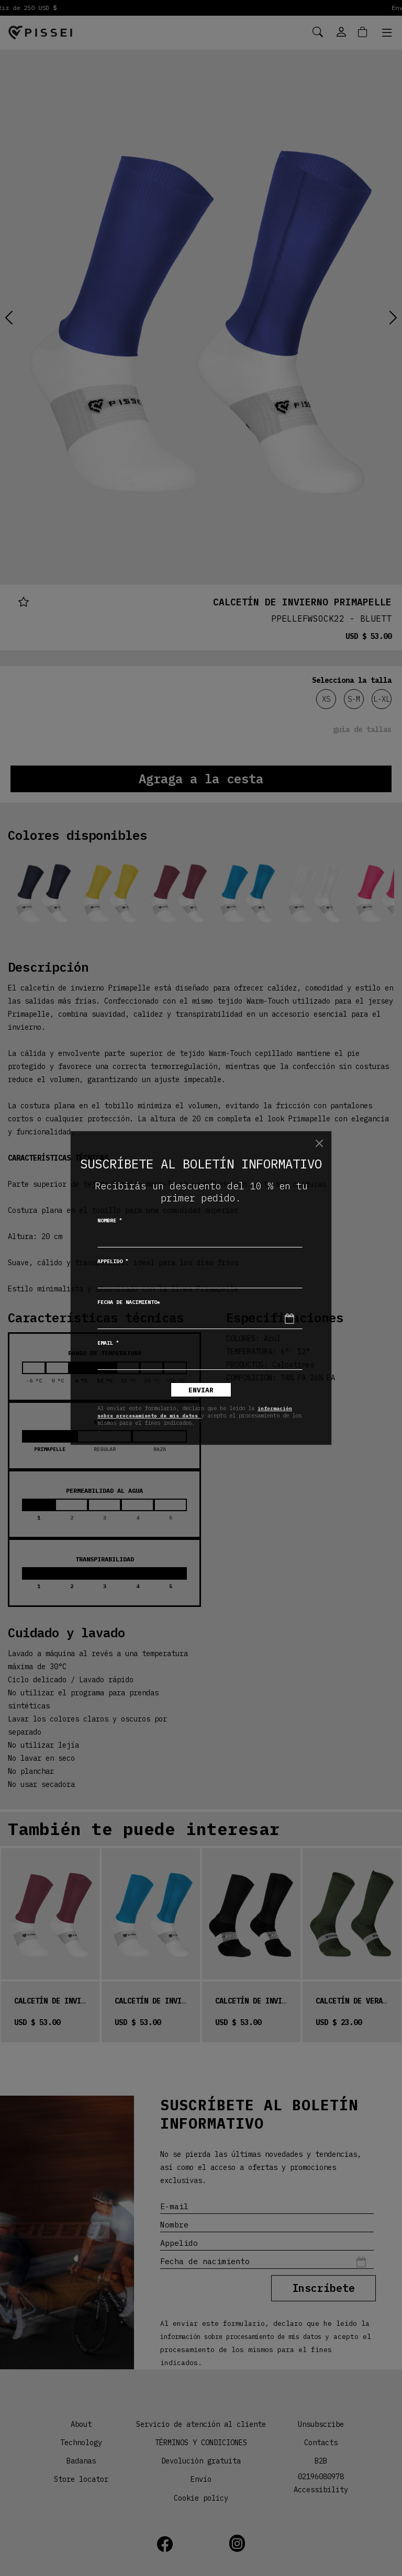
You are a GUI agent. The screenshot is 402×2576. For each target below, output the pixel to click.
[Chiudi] (319, 1143)
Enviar (201, 1390)
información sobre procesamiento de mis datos (194, 1411)
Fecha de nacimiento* (128, 1302)
